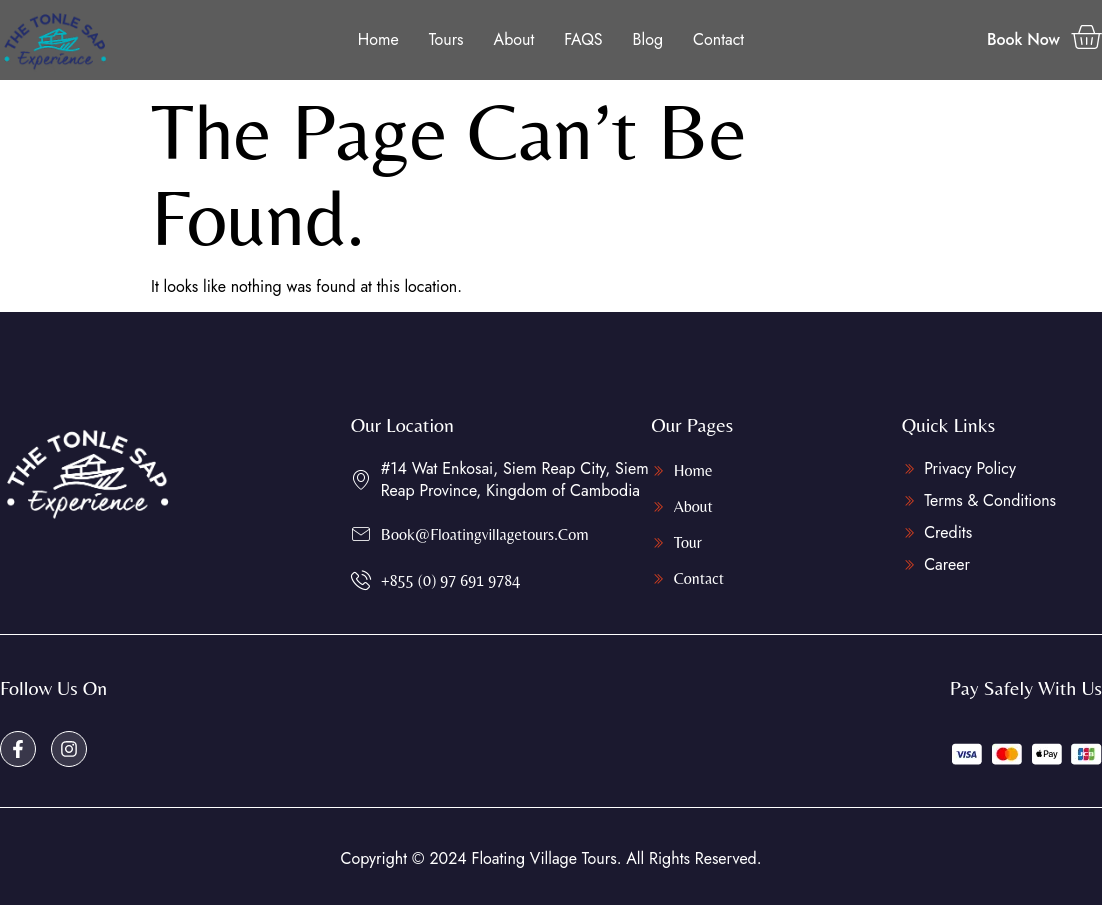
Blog (648, 39)
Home (378, 39)
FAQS (583, 39)
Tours (446, 39)
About (514, 39)
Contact (718, 39)
